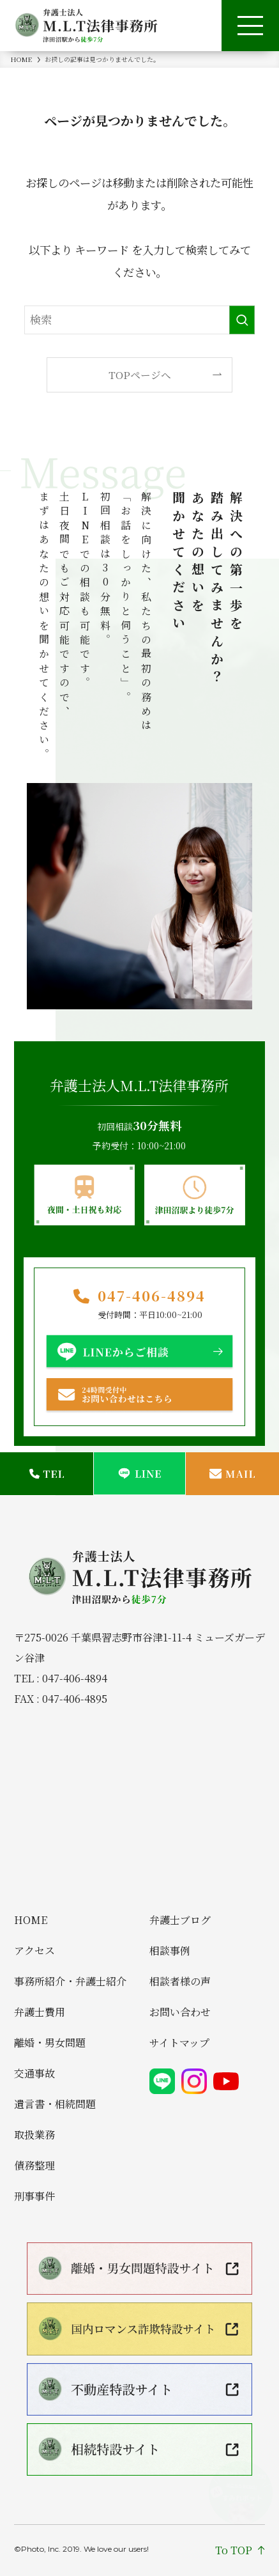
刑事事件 (34, 2196)
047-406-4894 (152, 1296)
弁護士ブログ (180, 1920)
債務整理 (34, 2166)
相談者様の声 (180, 1981)
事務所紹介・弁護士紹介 (70, 1981)
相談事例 (169, 1951)
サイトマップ (179, 2043)
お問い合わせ (180, 2012)
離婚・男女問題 (50, 2043)
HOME (30, 1920)
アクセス (34, 1951)
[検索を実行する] (242, 320)
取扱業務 (34, 2135)
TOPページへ (140, 375)
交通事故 (34, 2073)
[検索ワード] (139, 320)
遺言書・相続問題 (55, 2104)
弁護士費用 (39, 2012)
